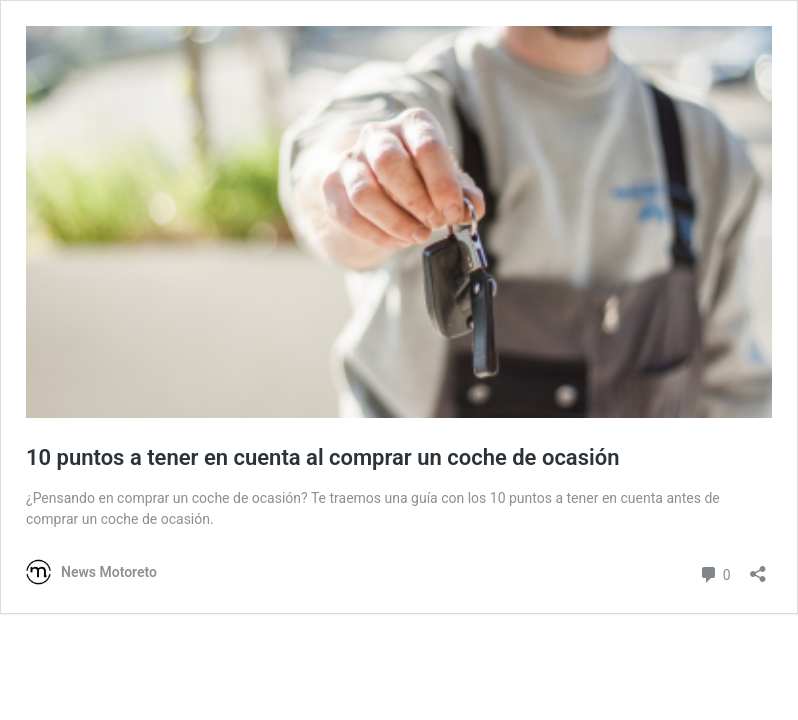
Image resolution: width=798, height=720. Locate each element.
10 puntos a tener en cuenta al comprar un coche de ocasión (322, 457)
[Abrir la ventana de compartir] (758, 567)
